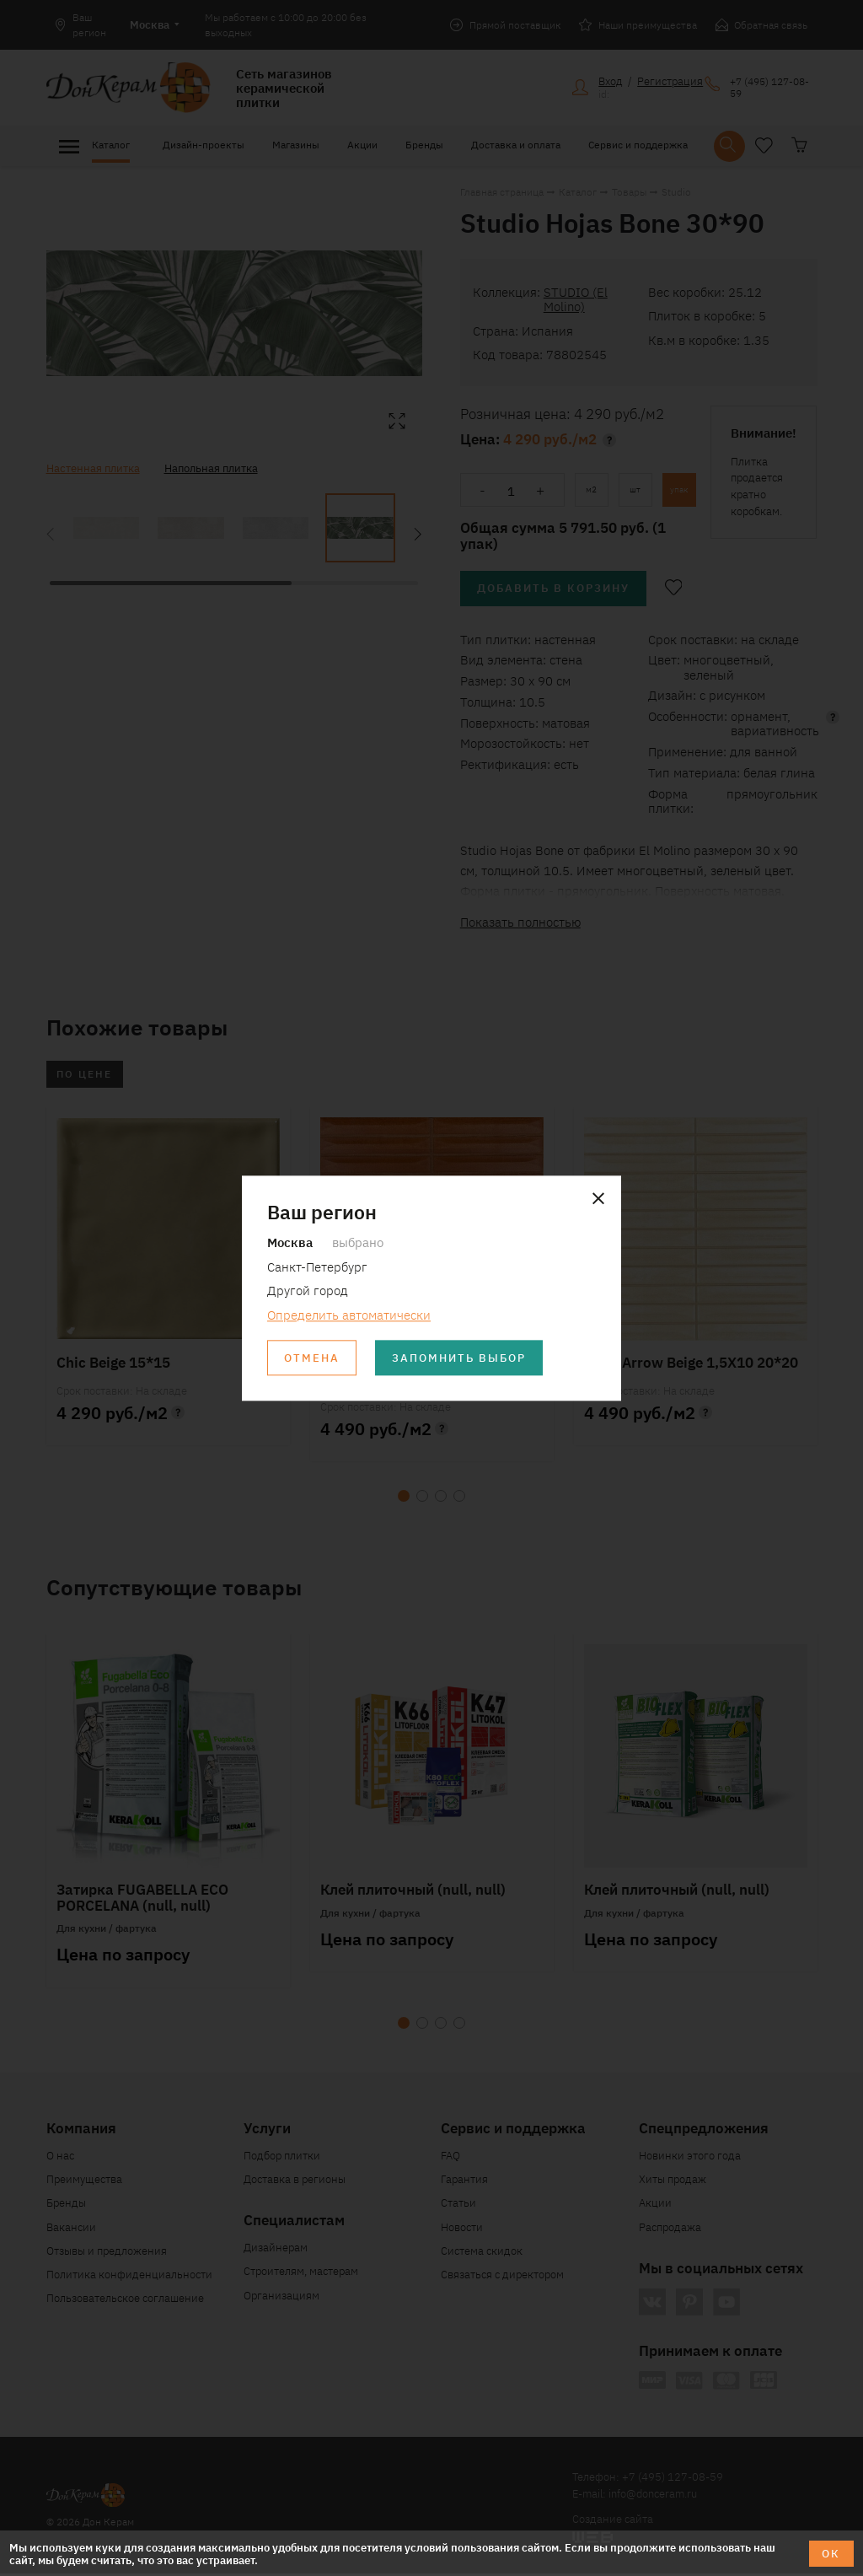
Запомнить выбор (461, 1358)
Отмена (312, 1358)
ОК (831, 2553)
